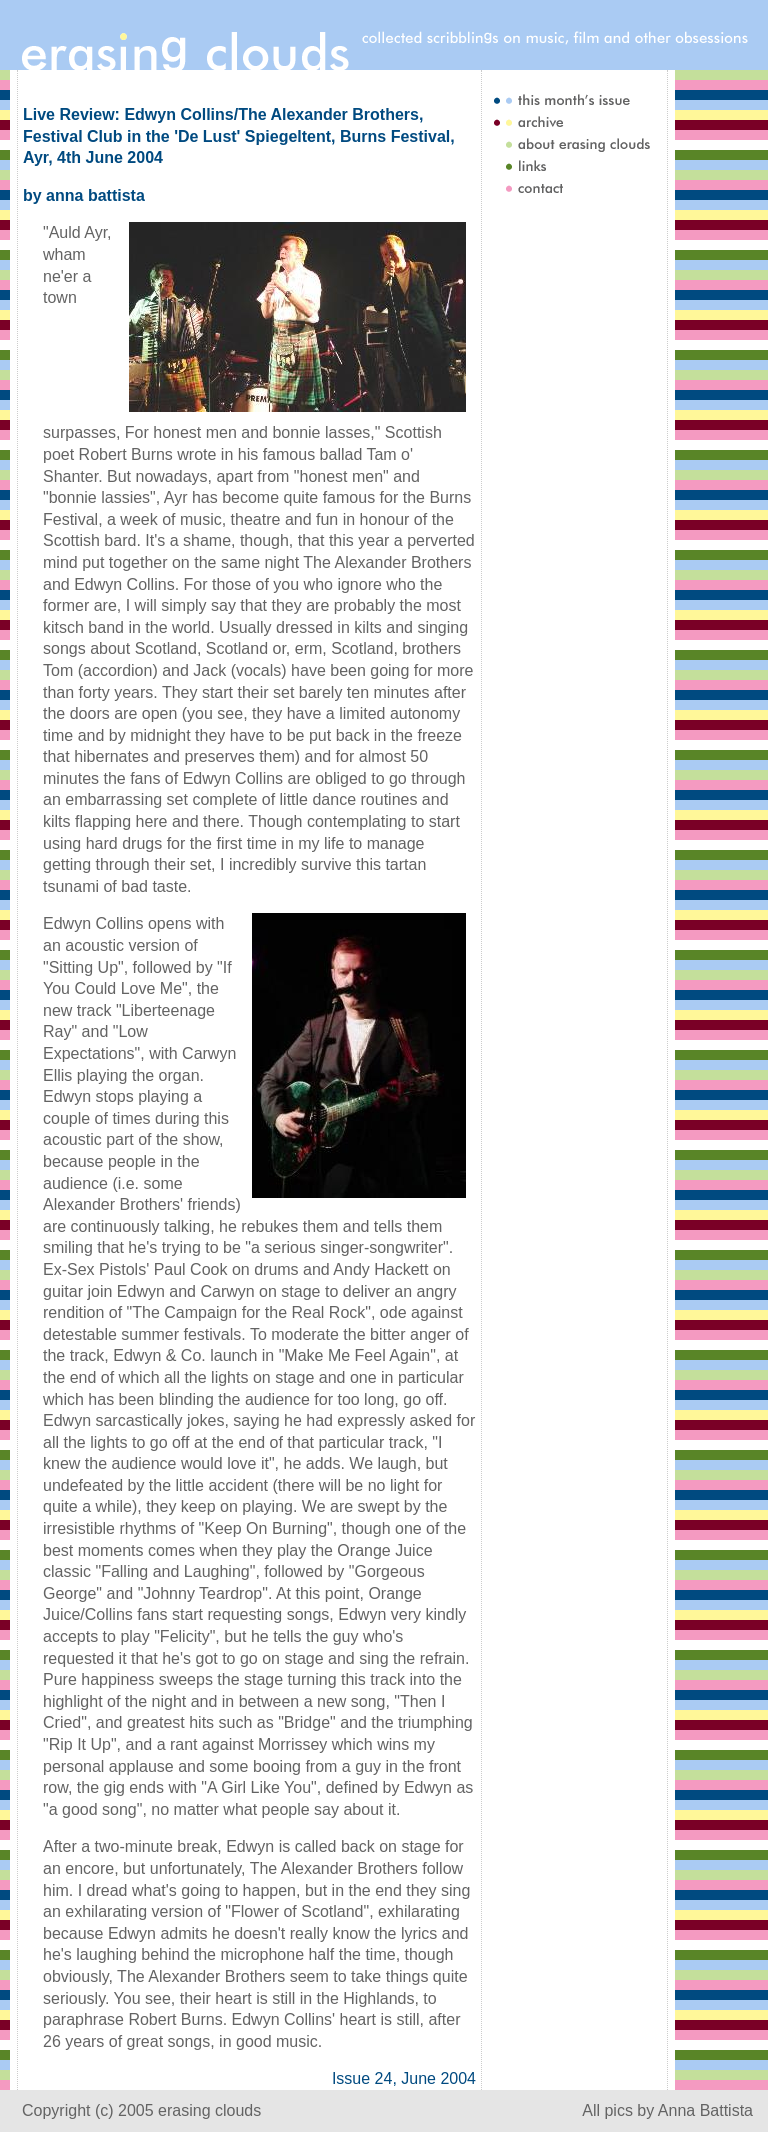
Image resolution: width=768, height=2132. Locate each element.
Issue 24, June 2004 (404, 2078)
